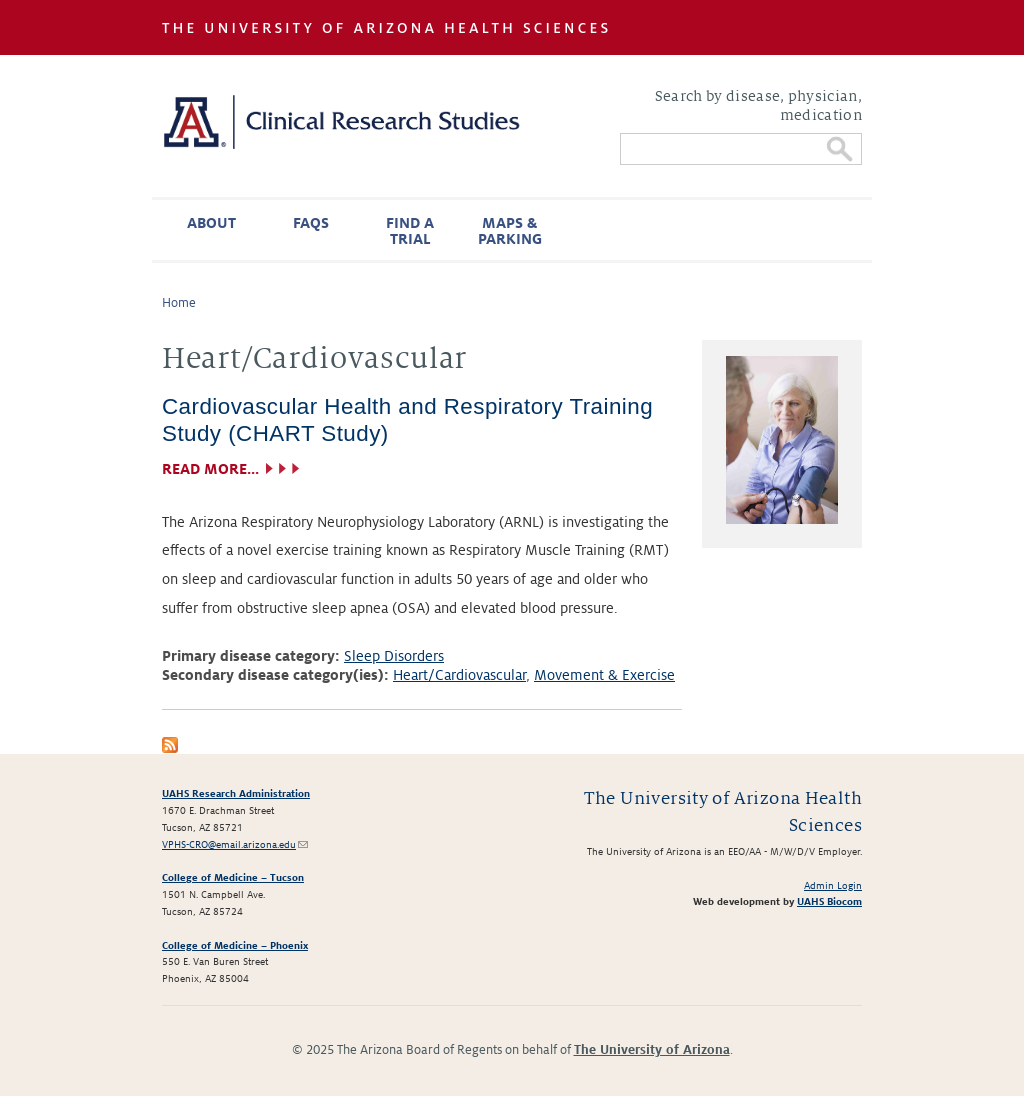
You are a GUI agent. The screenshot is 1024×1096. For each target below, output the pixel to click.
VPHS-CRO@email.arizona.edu (235, 844)
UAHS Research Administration (236, 793)
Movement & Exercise (604, 675)
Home (179, 303)
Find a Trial (410, 231)
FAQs (311, 223)
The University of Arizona (652, 1050)
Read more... (210, 469)
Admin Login (833, 885)
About (211, 223)
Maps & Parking (510, 231)
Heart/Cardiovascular (459, 675)
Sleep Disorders (394, 656)
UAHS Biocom (829, 901)
